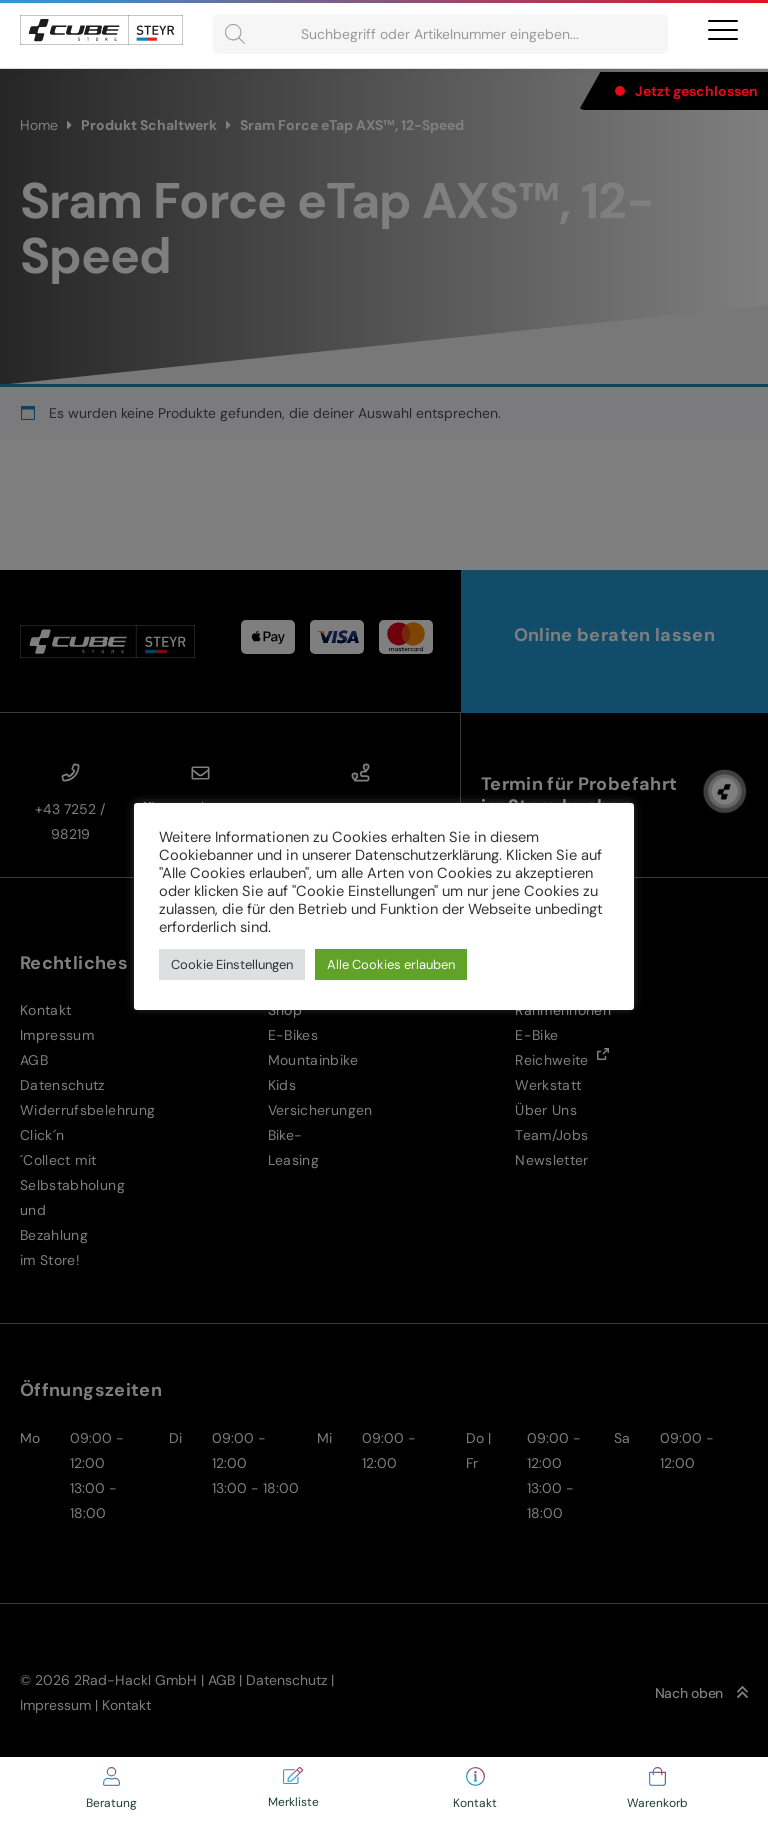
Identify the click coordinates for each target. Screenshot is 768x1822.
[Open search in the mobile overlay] (440, 34)
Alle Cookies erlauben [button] (391, 964)
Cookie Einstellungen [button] (232, 964)
